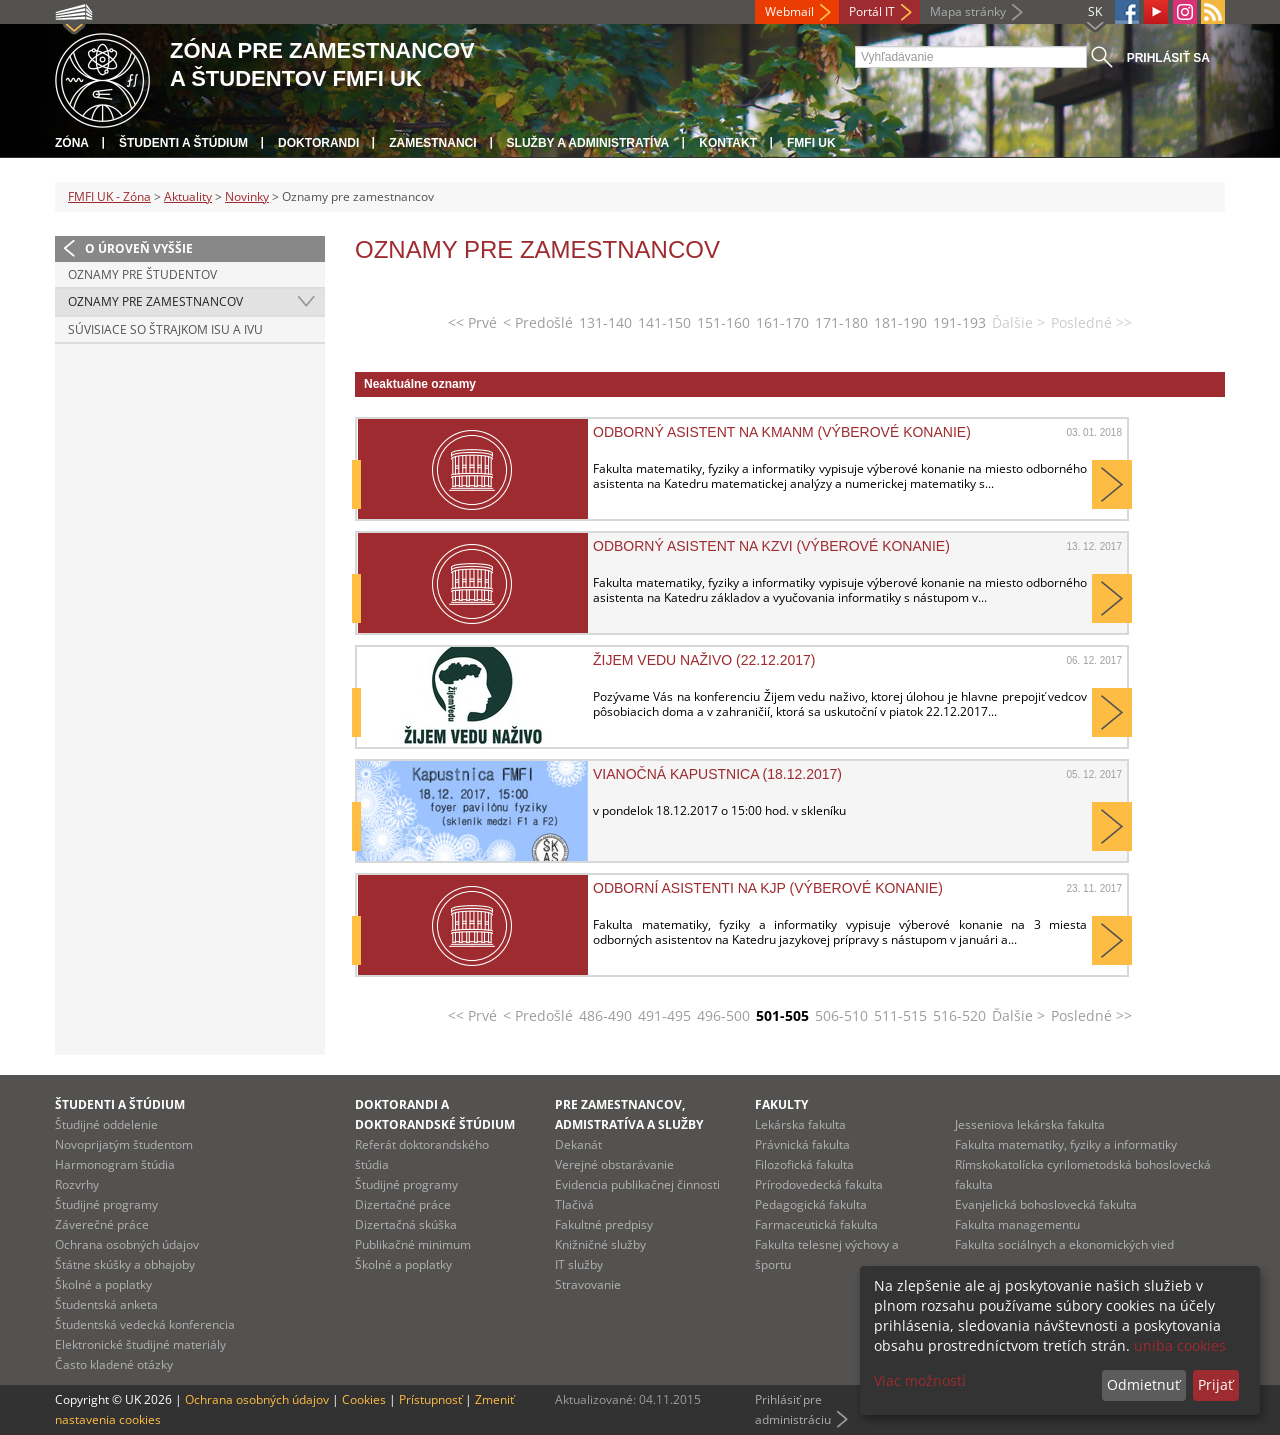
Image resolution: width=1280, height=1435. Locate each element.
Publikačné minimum (413, 1244)
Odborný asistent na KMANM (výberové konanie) (782, 432)
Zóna (72, 143)
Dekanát (578, 1144)
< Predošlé (538, 322)
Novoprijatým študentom (124, 1144)
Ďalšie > (1018, 1015)
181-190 (900, 322)
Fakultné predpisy (604, 1224)
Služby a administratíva (588, 143)
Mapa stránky (968, 11)
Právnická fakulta (802, 1144)
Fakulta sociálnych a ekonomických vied (1064, 1244)
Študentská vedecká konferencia (145, 1324)
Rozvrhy (77, 1184)
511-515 (900, 1015)
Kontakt (728, 143)
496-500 (723, 1015)
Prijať (1215, 1384)
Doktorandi (318, 143)
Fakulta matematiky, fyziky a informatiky (1066, 1144)
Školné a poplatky (103, 1284)
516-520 (959, 1015)
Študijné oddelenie (106, 1124)
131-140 (605, 322)
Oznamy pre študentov (142, 274)
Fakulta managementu (1017, 1224)
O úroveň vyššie (139, 248)
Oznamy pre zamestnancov (155, 301)
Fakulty (781, 1104)
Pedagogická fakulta (811, 1204)
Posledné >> (1091, 1015)
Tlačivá (574, 1204)
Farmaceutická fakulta (816, 1224)
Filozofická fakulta (804, 1164)
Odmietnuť (1143, 1384)
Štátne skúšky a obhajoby (125, 1264)
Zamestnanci (432, 143)
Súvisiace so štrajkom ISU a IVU (165, 329)
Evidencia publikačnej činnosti (637, 1184)
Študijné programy (106, 1204)
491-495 (664, 1015)
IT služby (579, 1264)
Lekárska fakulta (800, 1124)
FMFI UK (811, 143)
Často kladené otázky (114, 1364)
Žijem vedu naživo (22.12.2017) (704, 660)
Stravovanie (588, 1284)
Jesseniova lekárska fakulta (1030, 1124)
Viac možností (920, 1380)
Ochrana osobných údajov (127, 1244)
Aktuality (188, 196)
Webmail (789, 11)
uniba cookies (1180, 1345)
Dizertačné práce (403, 1204)
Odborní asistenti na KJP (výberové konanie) (768, 888)
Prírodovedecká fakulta (819, 1184)
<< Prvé (472, 322)
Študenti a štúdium (183, 143)
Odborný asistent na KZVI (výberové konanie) (771, 546)
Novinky (247, 196)
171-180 (841, 322)
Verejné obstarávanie (614, 1164)
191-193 (959, 322)
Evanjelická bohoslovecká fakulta (1046, 1204)
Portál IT (872, 11)
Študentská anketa (106, 1304)
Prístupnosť (430, 1399)
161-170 (782, 322)
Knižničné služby (600, 1244)
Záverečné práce (102, 1224)
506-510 (841, 1015)
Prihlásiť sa (1168, 58)
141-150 (664, 322)
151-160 (723, 322)
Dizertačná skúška (406, 1224)
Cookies (364, 1399)
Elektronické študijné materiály (140, 1344)
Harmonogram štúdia (115, 1164)
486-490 (605, 1015)
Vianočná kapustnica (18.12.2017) (717, 774)
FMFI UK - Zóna (109, 196)
